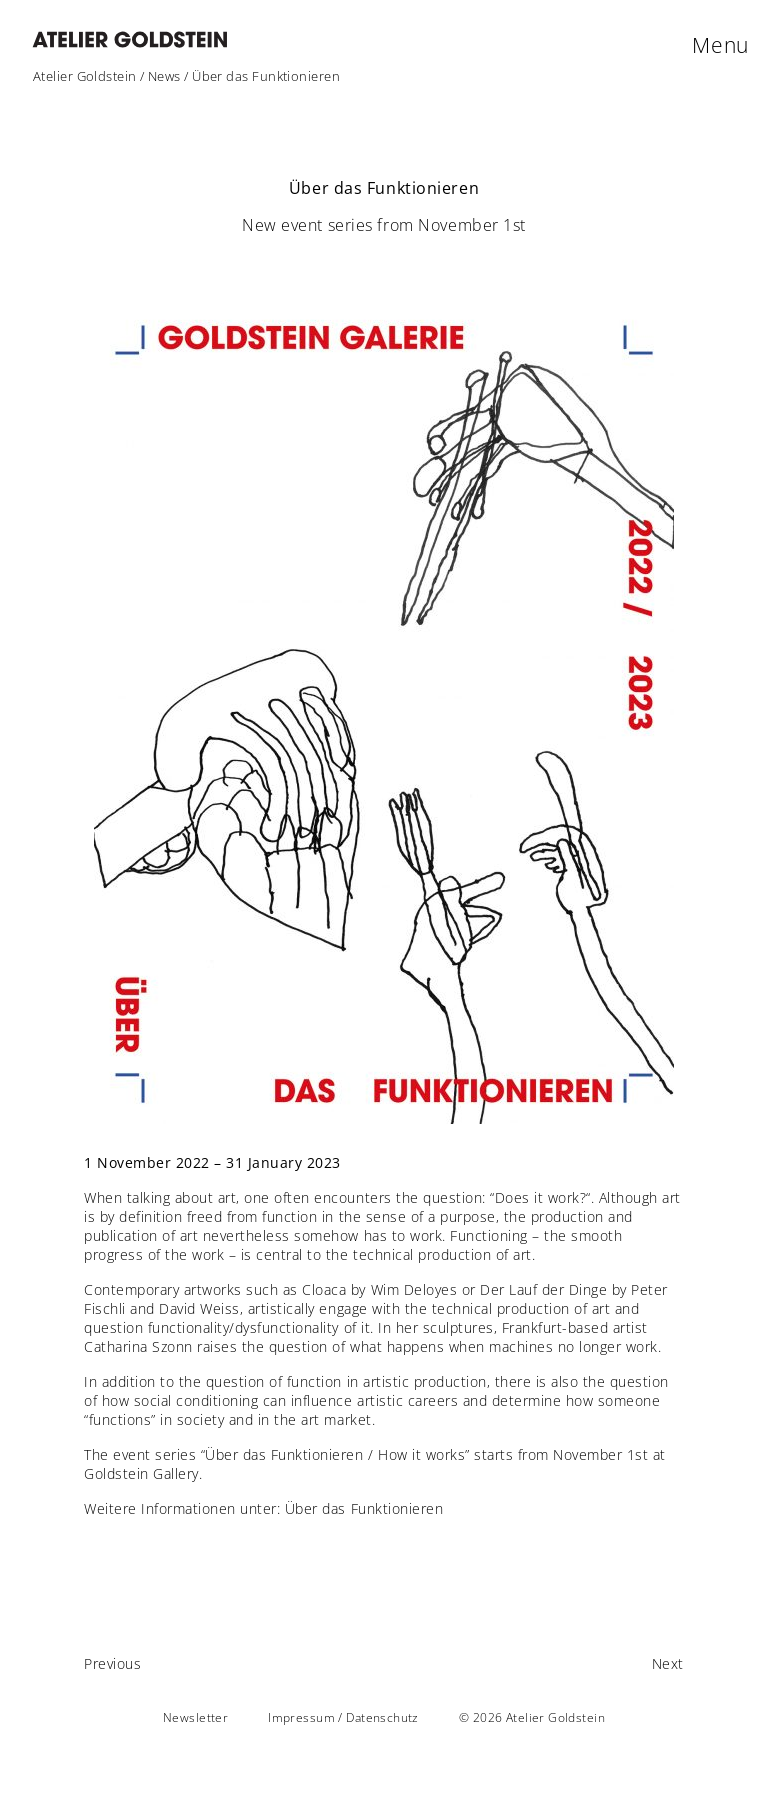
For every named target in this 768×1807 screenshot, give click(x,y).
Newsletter (195, 1717)
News (164, 76)
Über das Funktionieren (364, 1508)
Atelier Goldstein (85, 76)
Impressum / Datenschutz (343, 1717)
